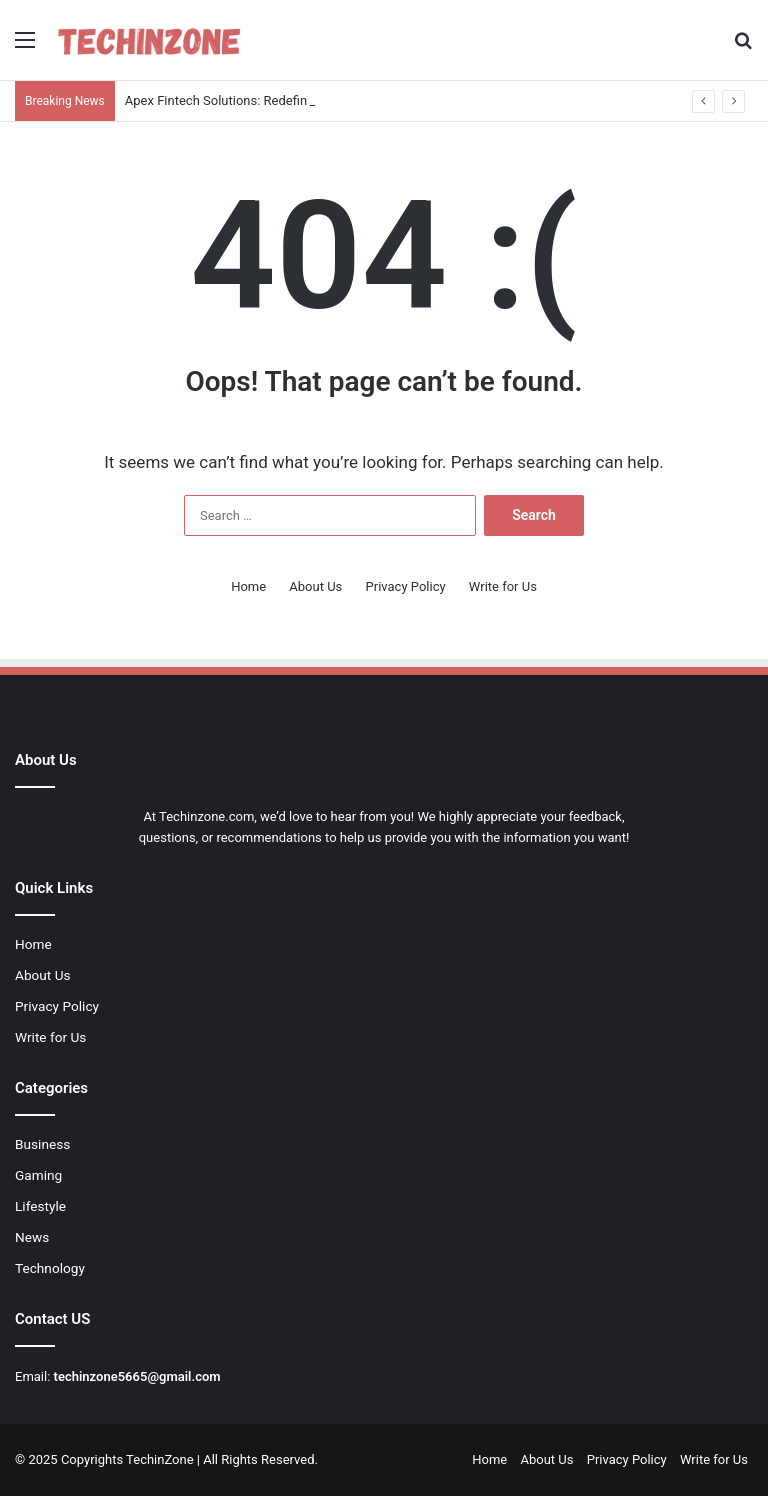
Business (42, 1144)
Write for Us (503, 586)
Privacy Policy (406, 586)
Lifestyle (40, 1206)
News (32, 1237)
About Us (315, 586)
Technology (50, 1268)
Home (248, 586)
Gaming (38, 1175)
